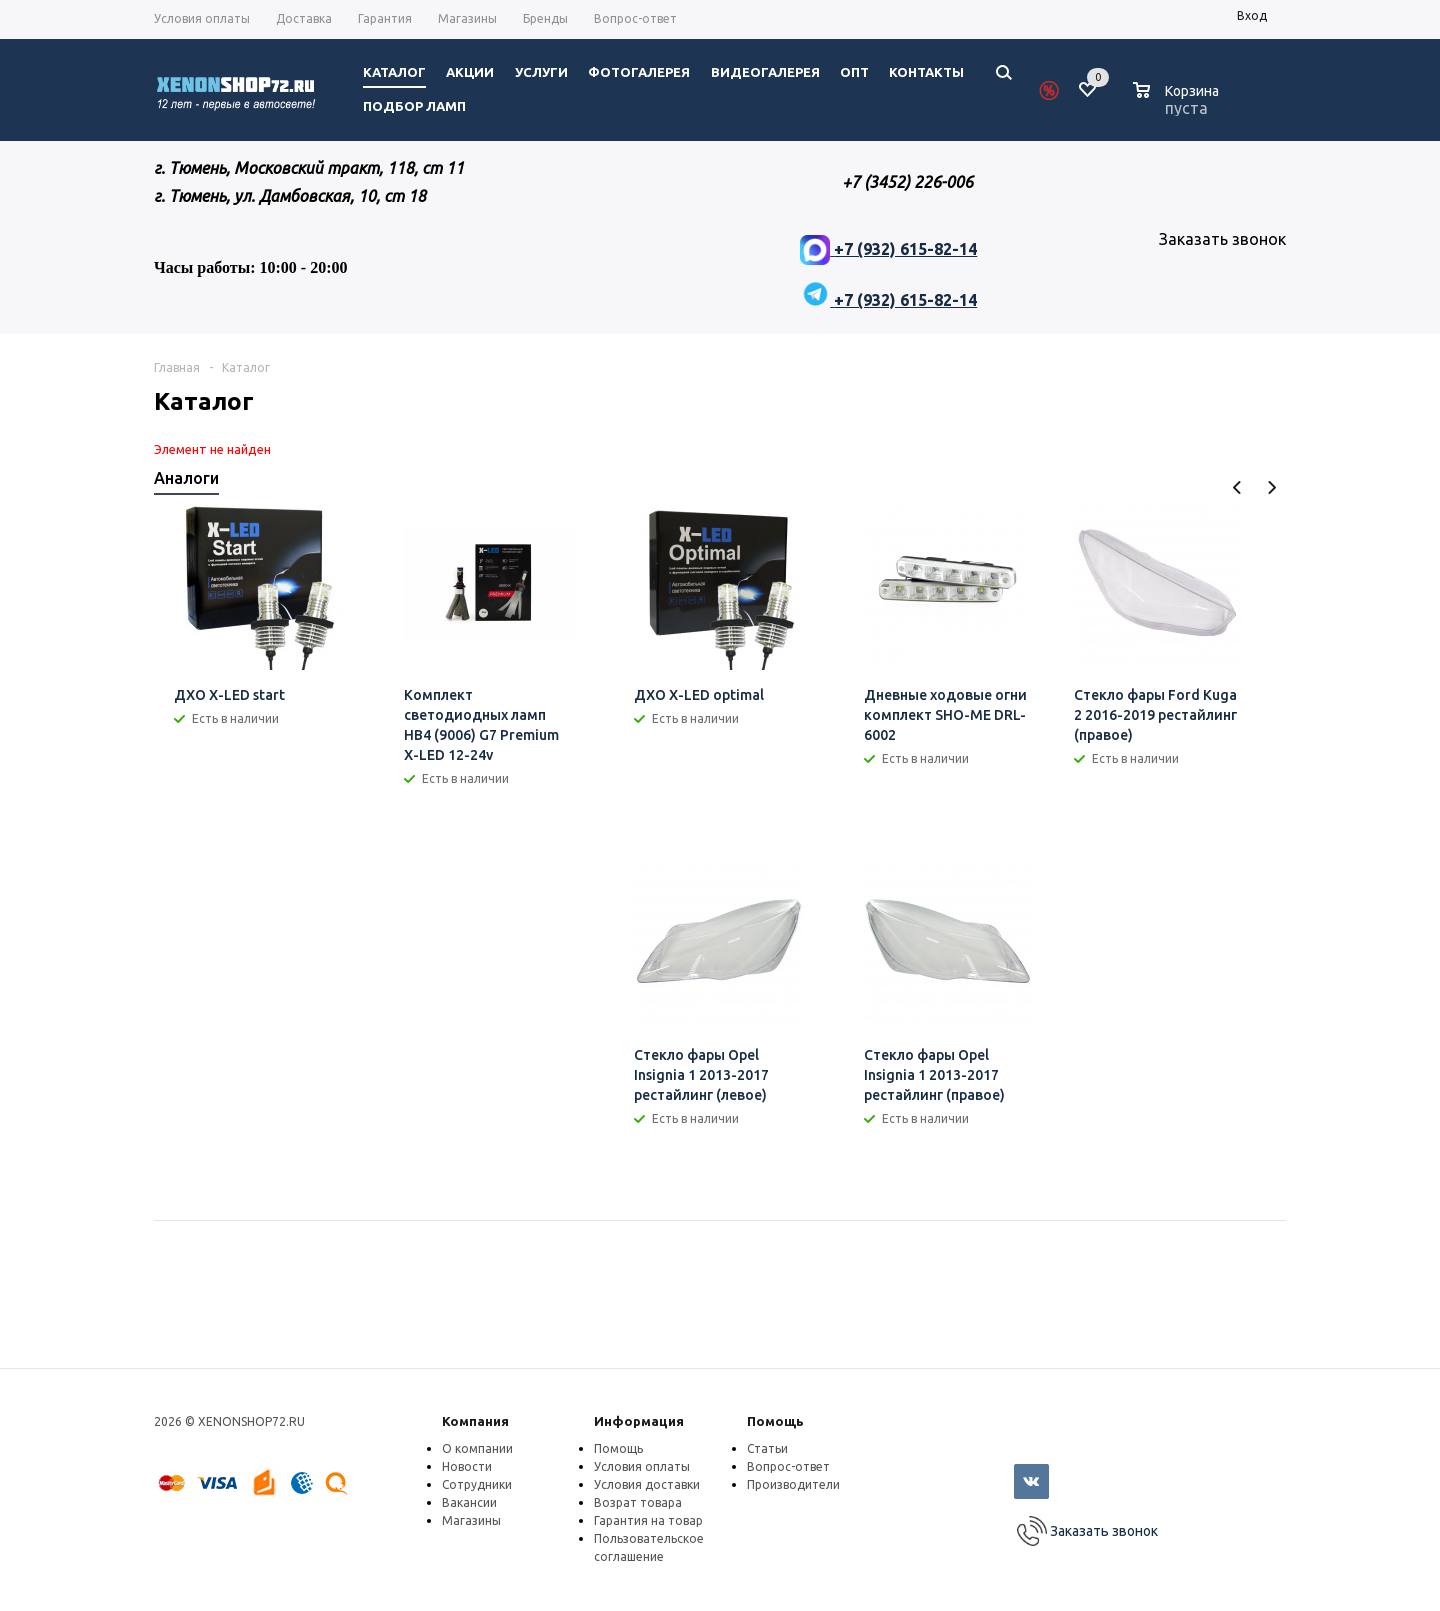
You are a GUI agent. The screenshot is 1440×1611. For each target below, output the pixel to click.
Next (1271, 487)
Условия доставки (647, 1484)
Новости (467, 1466)
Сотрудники (477, 1484)
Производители (793, 1484)
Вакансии (469, 1502)
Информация (639, 1421)
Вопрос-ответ (788, 1466)
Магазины (471, 1520)
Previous (1237, 487)
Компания (475, 1421)
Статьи (767, 1448)
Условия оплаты (642, 1466)
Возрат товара (638, 1502)
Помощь (775, 1421)
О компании (477, 1448)
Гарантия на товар (648, 1520)
